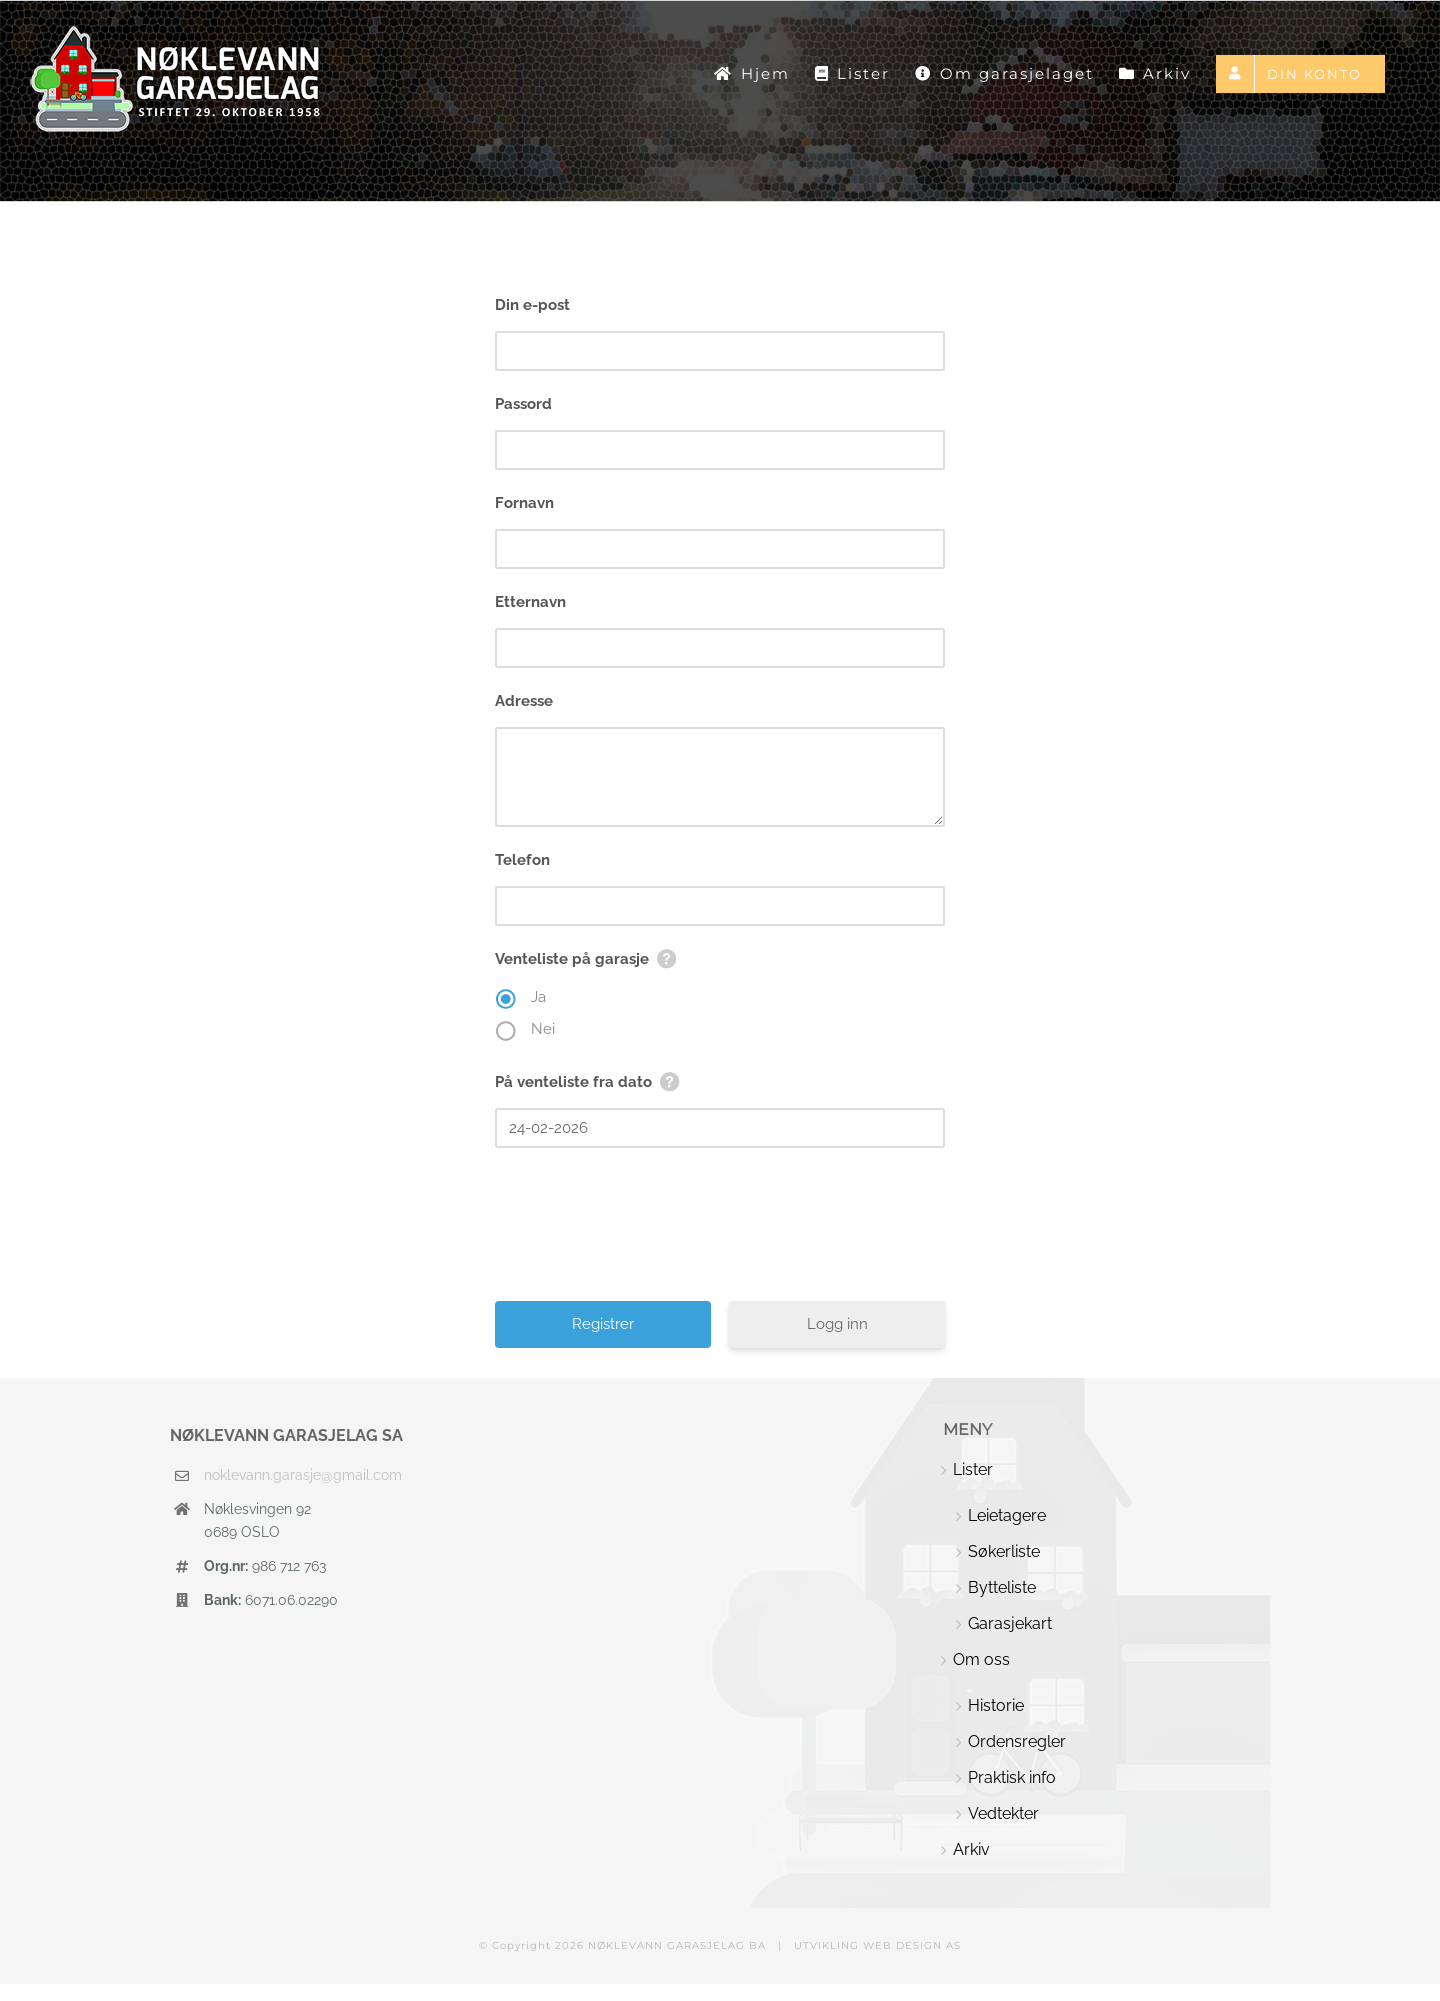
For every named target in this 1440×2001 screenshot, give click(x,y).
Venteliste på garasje (572, 959)
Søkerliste (1004, 1551)
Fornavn (524, 503)
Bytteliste (1002, 1587)
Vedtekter (1003, 1813)
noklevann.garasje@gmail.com (303, 1475)
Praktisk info (1012, 1777)
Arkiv (971, 1849)
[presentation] (722, 1232)
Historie (996, 1705)
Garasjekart (1010, 1623)
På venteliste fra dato (573, 1082)
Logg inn (837, 1324)
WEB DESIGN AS (912, 1945)
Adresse (524, 701)
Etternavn (530, 602)
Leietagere (1007, 1515)
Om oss (981, 1659)
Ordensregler (1017, 1741)
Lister (973, 1469)
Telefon (522, 860)
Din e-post (532, 305)
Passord (523, 404)
